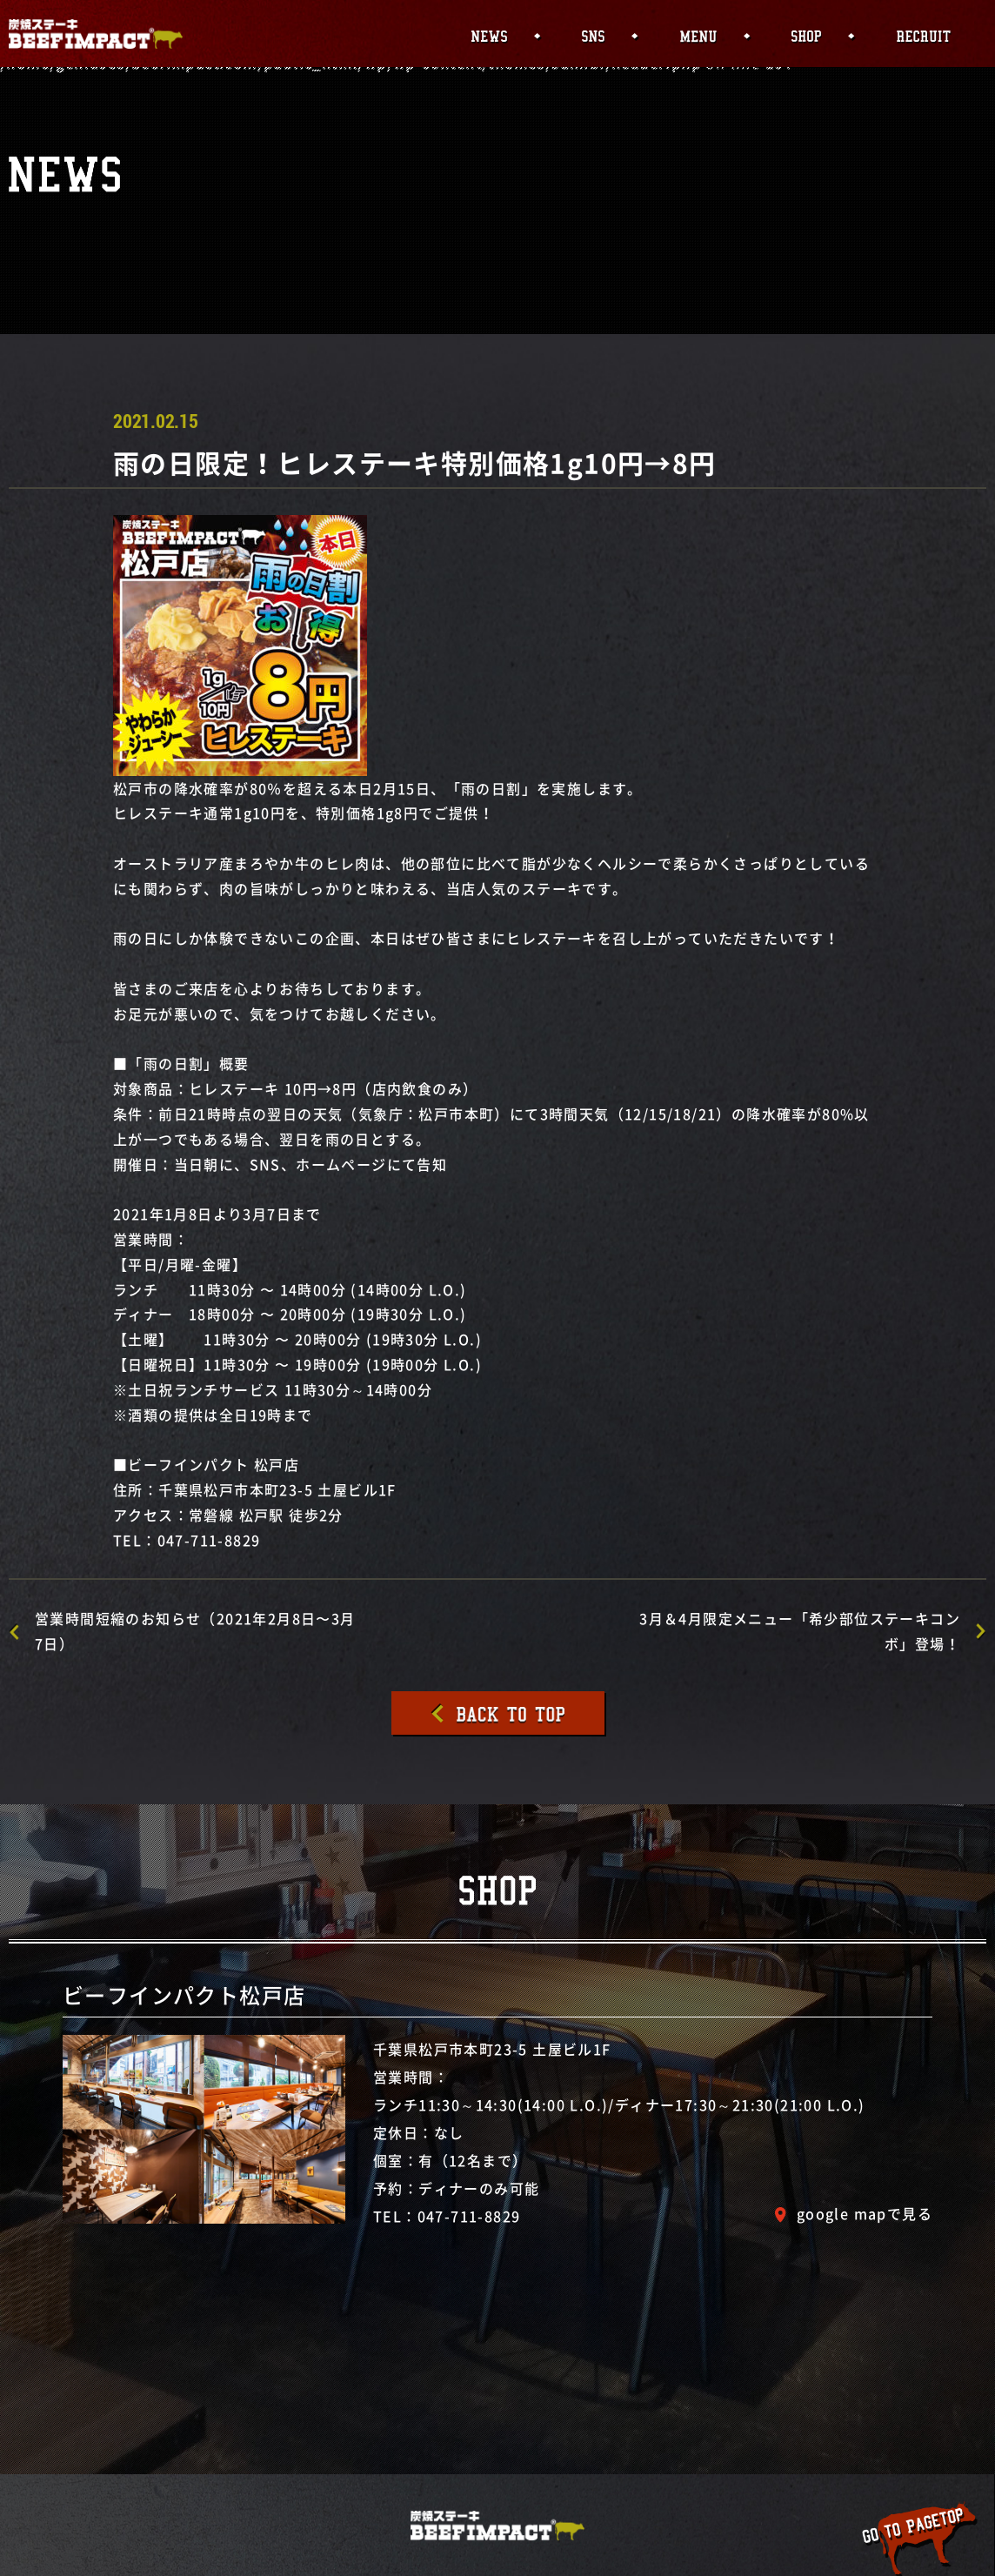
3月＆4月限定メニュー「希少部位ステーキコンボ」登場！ (799, 1631)
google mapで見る (864, 2213)
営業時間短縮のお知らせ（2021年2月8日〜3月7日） (195, 1631)
